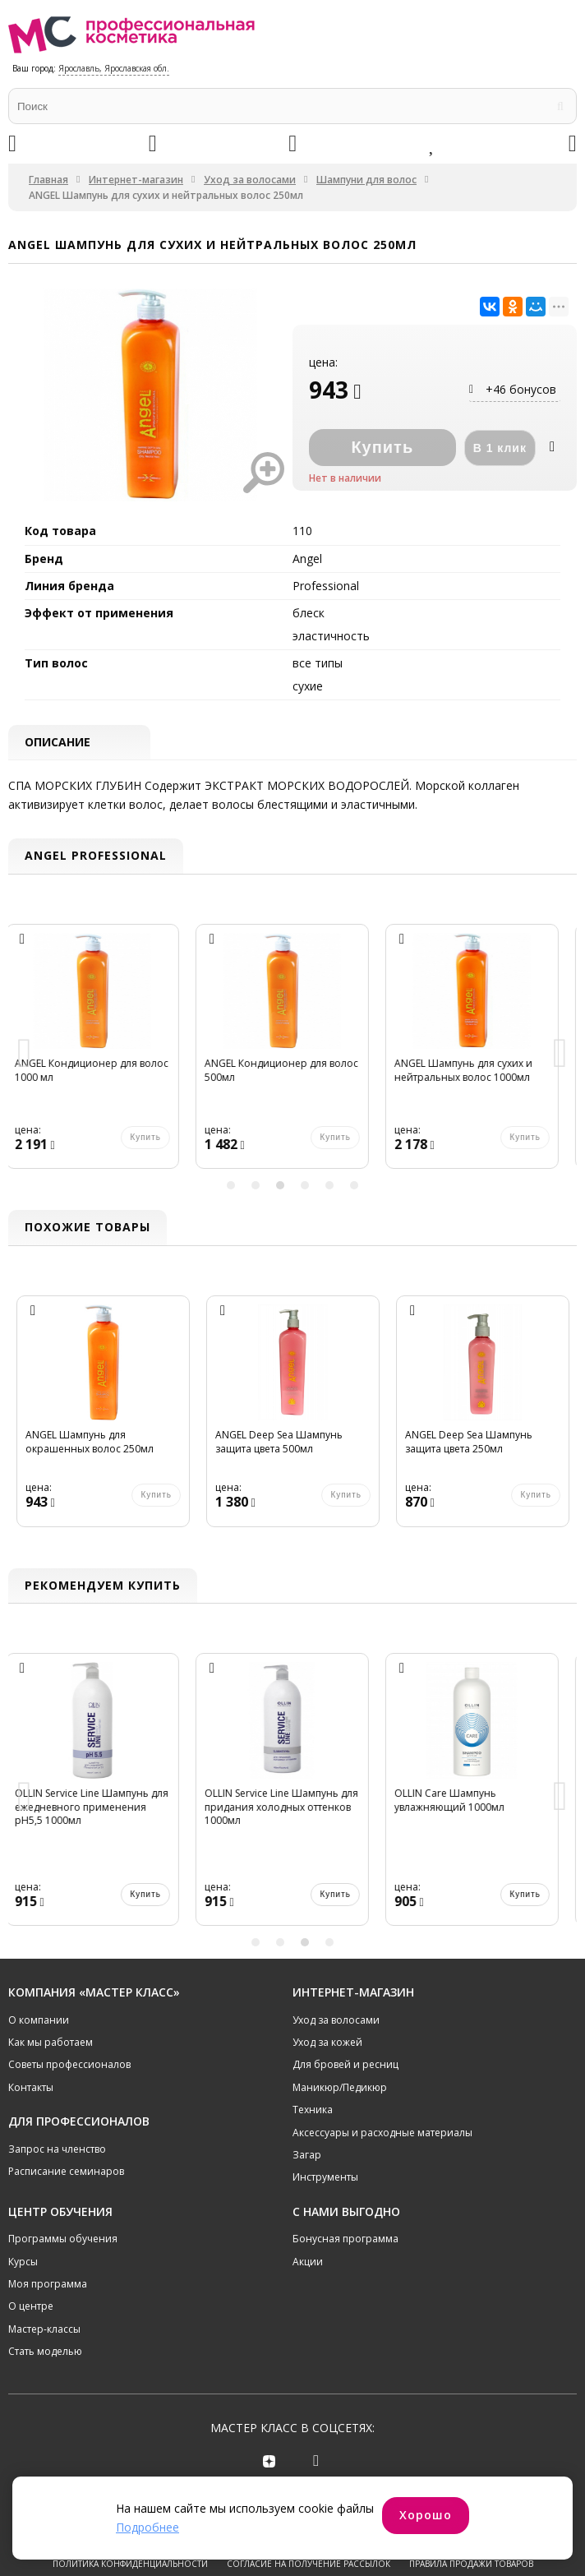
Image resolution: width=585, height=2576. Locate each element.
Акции (307, 2262)
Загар (306, 2156)
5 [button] (329, 1185)
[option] (103, 1055)
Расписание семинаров (66, 2172)
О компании (38, 2020)
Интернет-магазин (136, 180)
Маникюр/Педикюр (339, 2087)
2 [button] (255, 1185)
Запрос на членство (57, 2149)
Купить (156, 1894)
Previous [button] (24, 1054)
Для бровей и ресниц (345, 2065)
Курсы (23, 2262)
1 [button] (231, 1185)
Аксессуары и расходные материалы (382, 2133)
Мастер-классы (44, 2329)
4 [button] (305, 1185)
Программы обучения (62, 2239)
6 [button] (354, 1185)
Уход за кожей (327, 2043)
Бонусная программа (345, 2239)
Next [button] (560, 1054)
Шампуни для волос (366, 180)
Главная (48, 180)
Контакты (30, 2087)
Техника (312, 2110)
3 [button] (280, 1185)
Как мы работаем (50, 2043)
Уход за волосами (250, 180)
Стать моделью (45, 2352)
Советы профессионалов (69, 2065)
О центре (30, 2307)
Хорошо (425, 2515)
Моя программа (47, 2285)
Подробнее (147, 2527)
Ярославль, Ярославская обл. (113, 68)
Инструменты (325, 2178)
